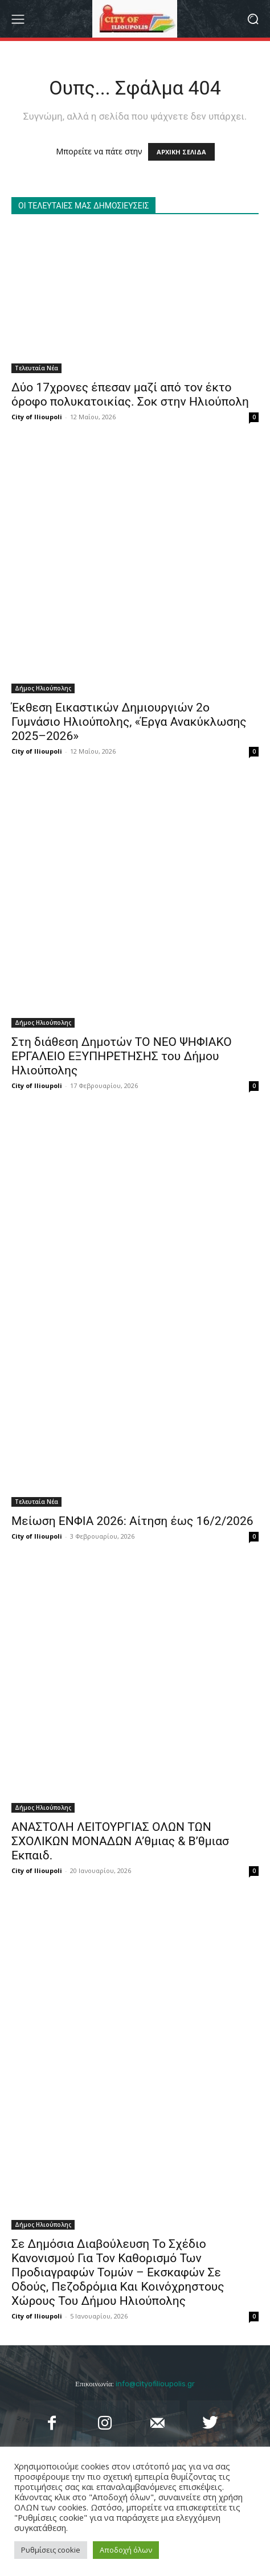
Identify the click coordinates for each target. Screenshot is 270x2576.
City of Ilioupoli (36, 416)
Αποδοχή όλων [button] (126, 2550)
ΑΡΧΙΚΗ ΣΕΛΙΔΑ (181, 152)
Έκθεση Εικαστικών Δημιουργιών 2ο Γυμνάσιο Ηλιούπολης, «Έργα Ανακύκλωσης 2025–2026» (129, 722)
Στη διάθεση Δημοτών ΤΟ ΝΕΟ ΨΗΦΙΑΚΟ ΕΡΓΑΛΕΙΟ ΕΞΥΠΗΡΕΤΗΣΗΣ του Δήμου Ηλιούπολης (121, 1056)
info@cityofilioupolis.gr (155, 2383)
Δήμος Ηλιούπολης (43, 688)
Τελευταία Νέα (36, 368)
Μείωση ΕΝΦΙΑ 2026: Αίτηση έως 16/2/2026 (132, 1521)
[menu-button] (17, 18)
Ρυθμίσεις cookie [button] (50, 2550)
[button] (253, 19)
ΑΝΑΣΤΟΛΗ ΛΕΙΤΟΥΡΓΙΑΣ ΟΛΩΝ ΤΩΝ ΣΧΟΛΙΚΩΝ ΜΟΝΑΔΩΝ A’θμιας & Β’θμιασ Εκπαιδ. (120, 1841)
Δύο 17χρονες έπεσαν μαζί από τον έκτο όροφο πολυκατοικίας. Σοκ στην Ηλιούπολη (130, 394)
